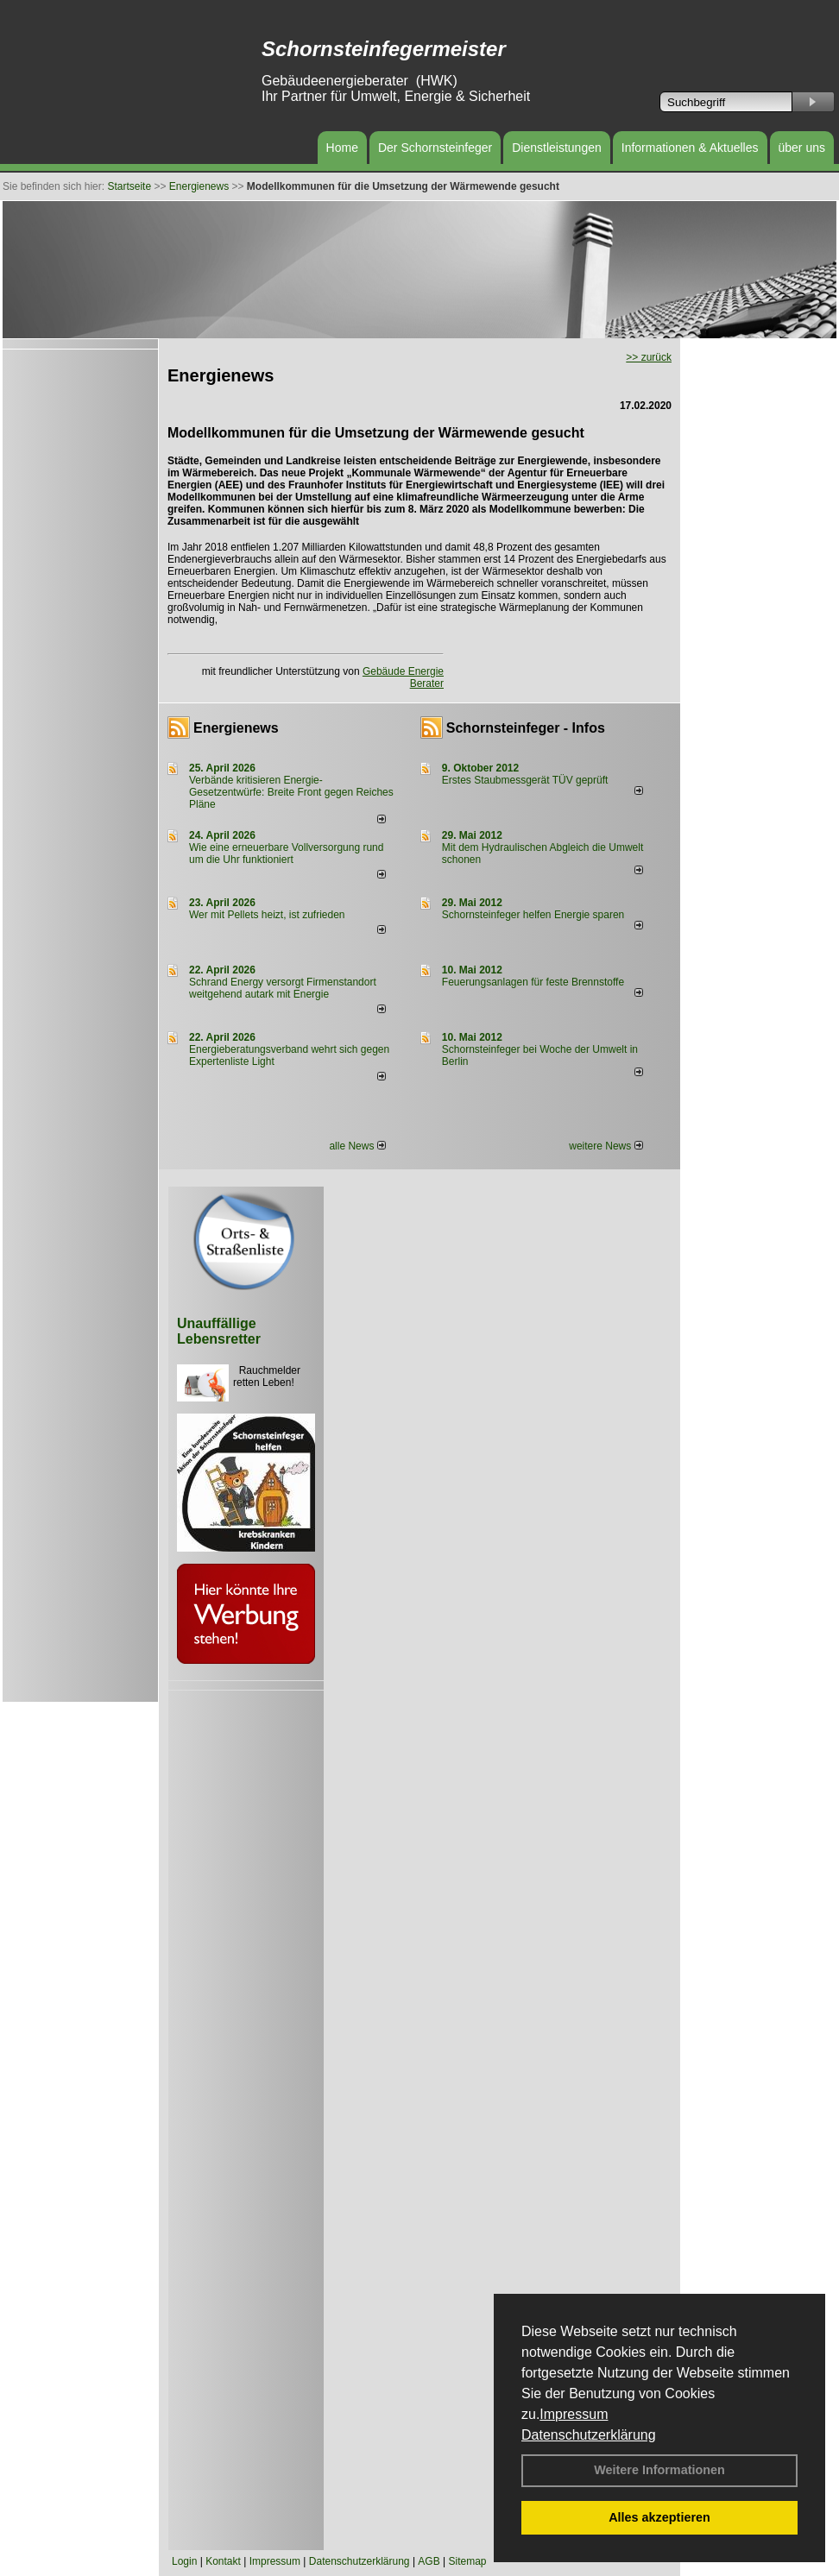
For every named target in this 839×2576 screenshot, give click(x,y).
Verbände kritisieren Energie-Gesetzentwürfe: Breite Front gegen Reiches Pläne (291, 792)
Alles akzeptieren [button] (659, 2517)
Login (184, 2561)
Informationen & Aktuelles (690, 147)
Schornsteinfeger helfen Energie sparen (533, 915)
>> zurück (649, 357)
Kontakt (223, 2561)
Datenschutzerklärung (588, 2435)
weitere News (605, 1146)
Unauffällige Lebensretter (219, 1331)
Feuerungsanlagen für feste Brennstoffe (533, 982)
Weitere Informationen (659, 2470)
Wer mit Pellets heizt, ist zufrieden (267, 915)
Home (342, 147)
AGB (428, 2561)
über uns (802, 147)
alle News (357, 1146)
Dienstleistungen (557, 147)
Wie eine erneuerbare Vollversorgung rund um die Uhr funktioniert (286, 853)
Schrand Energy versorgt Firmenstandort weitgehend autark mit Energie (282, 988)
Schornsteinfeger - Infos (525, 728)
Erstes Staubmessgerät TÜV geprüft (525, 780)
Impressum (573, 2414)
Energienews (236, 728)
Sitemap (467, 2561)
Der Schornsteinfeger (435, 147)
